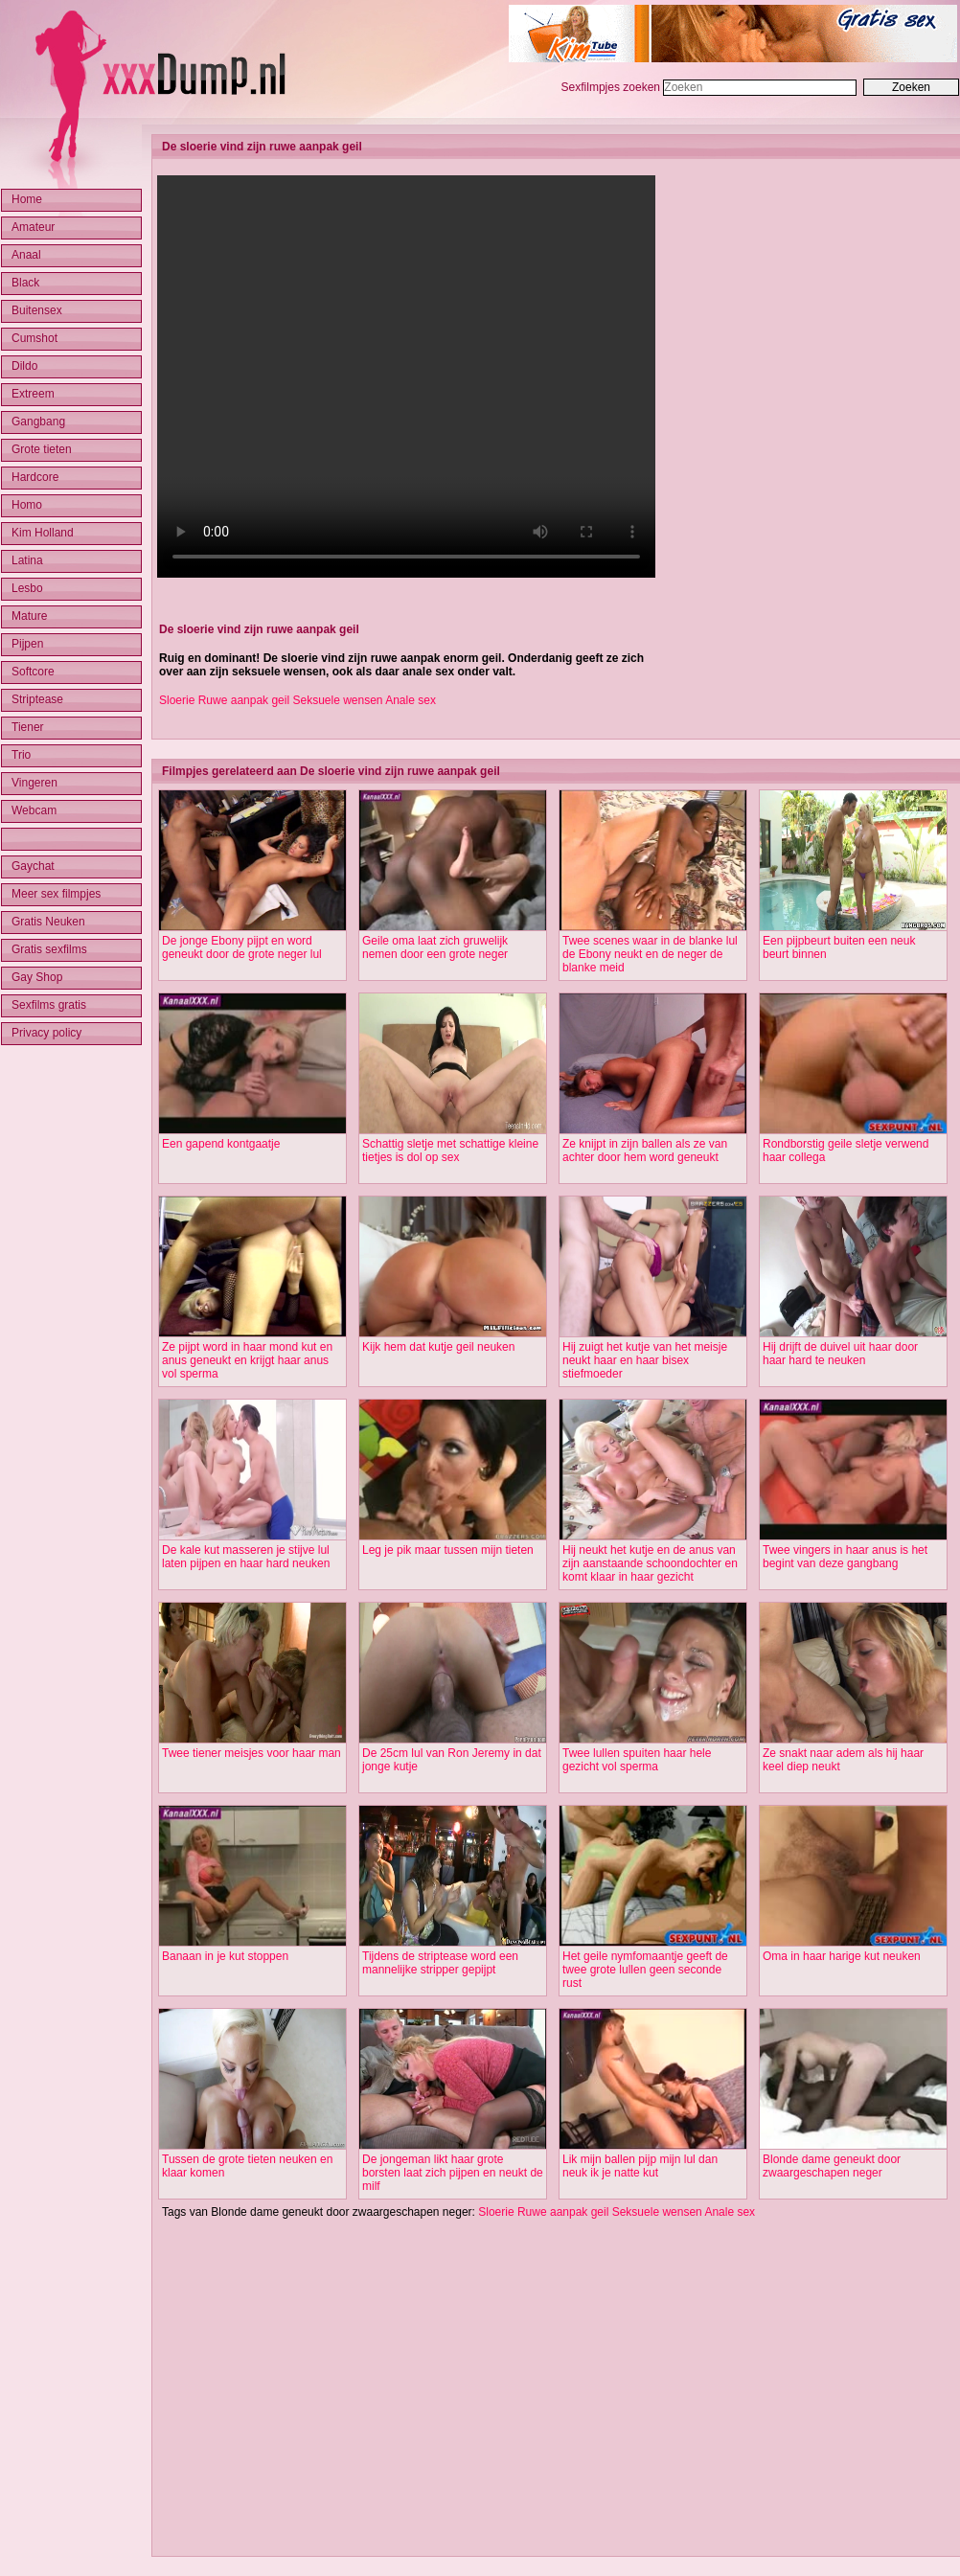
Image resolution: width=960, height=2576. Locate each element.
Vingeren (34, 782)
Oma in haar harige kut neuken (842, 1956)
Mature (29, 616)
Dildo (24, 366)
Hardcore (34, 477)
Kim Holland (42, 532)
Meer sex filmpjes (56, 893)
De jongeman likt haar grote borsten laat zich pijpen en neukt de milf (452, 2173)
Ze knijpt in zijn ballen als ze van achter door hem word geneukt (644, 1150)
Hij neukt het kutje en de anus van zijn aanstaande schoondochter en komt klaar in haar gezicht (650, 1563)
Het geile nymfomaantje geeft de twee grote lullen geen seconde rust (645, 1969)
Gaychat (33, 866)
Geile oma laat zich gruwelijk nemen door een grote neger (435, 947)
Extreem (33, 393)
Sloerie (176, 700)
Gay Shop (36, 977)
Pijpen (27, 643)
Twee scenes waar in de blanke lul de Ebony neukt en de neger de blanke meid (650, 954)
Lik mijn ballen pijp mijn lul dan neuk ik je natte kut (640, 2166)
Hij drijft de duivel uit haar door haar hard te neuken (840, 1353)
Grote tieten (41, 449)
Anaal (26, 255)
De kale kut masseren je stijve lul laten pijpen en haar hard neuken (246, 1556)
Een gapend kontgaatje (221, 1144)
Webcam (34, 810)
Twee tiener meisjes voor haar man (251, 1753)
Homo (26, 505)
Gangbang (38, 421)
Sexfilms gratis (48, 1005)
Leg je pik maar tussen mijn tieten (448, 1550)
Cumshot (34, 338)
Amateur (33, 227)
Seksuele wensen (337, 700)
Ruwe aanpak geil (243, 700)
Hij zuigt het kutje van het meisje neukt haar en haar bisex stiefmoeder (644, 1360)
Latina (27, 560)
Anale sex (410, 700)
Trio (21, 755)
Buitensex (36, 310)
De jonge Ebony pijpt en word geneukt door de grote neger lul (242, 947)
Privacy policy (46, 1032)
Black (25, 282)
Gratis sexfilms (49, 949)
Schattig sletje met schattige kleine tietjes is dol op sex (450, 1150)
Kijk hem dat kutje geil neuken (438, 1347)
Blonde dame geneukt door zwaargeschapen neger (832, 2166)
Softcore (33, 671)
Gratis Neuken (48, 921)
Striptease (37, 699)
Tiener (27, 727)
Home (26, 199)
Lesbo (27, 588)
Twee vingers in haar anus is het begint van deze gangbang (845, 1556)
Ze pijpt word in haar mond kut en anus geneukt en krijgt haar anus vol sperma (247, 1360)
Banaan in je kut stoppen (225, 1956)
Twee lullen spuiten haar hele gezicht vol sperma (636, 1759)
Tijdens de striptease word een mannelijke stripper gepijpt (440, 1962)
